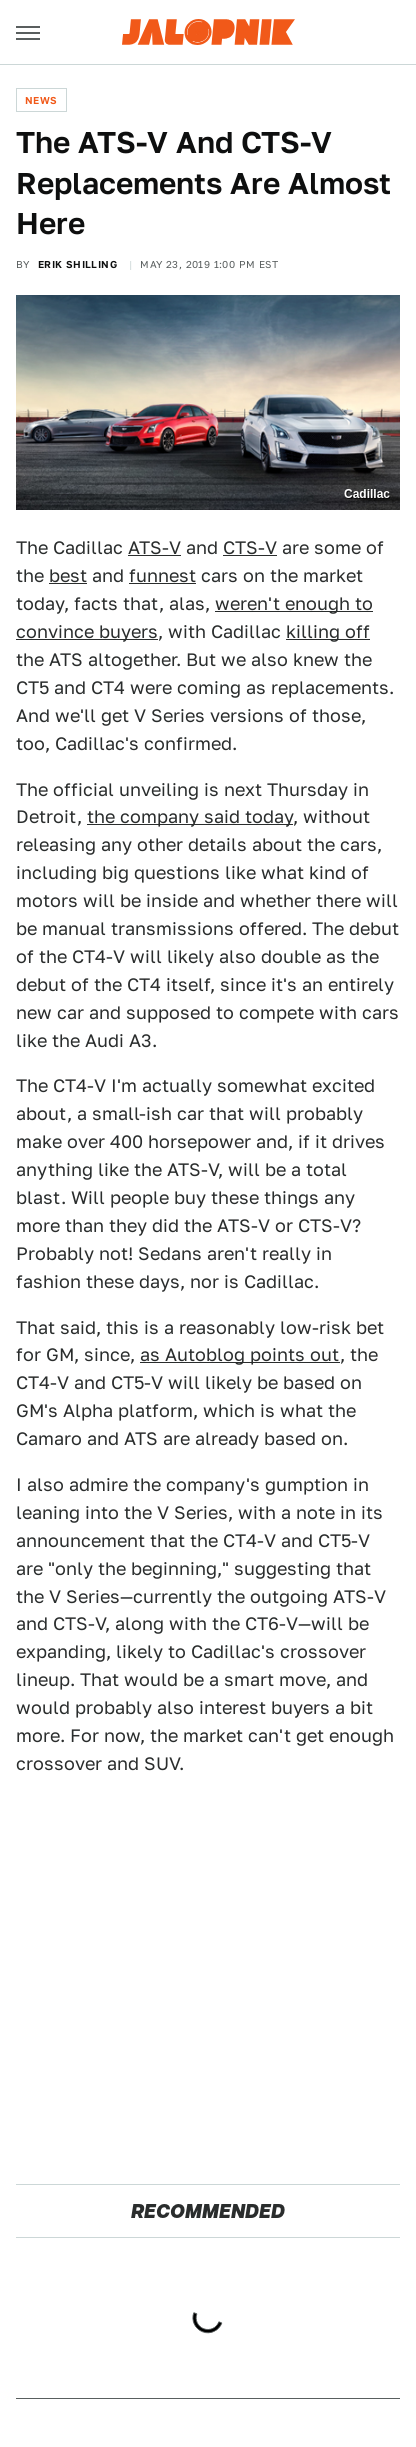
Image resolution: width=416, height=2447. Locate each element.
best (68, 575)
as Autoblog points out (240, 1354)
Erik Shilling (77, 264)
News (41, 100)
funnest (162, 575)
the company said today (190, 816)
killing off (328, 631)
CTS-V (250, 547)
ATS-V (154, 547)
